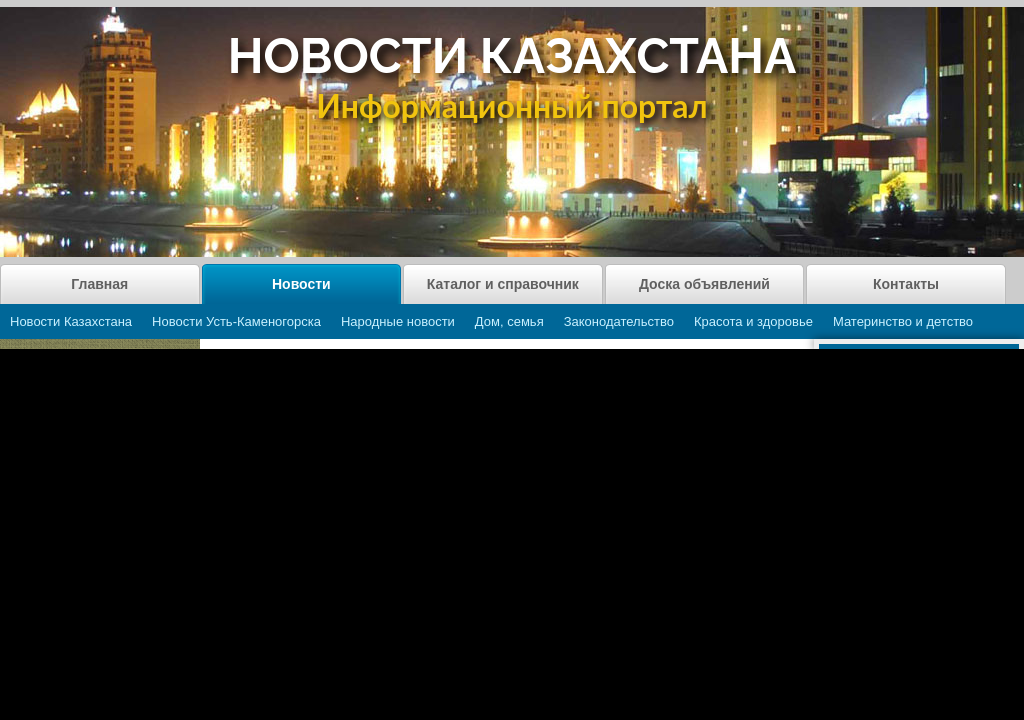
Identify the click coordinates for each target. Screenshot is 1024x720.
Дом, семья (509, 321)
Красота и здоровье (753, 321)
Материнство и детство (903, 321)
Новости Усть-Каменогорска (236, 321)
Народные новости (398, 321)
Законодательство (619, 321)
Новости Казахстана (71, 321)
